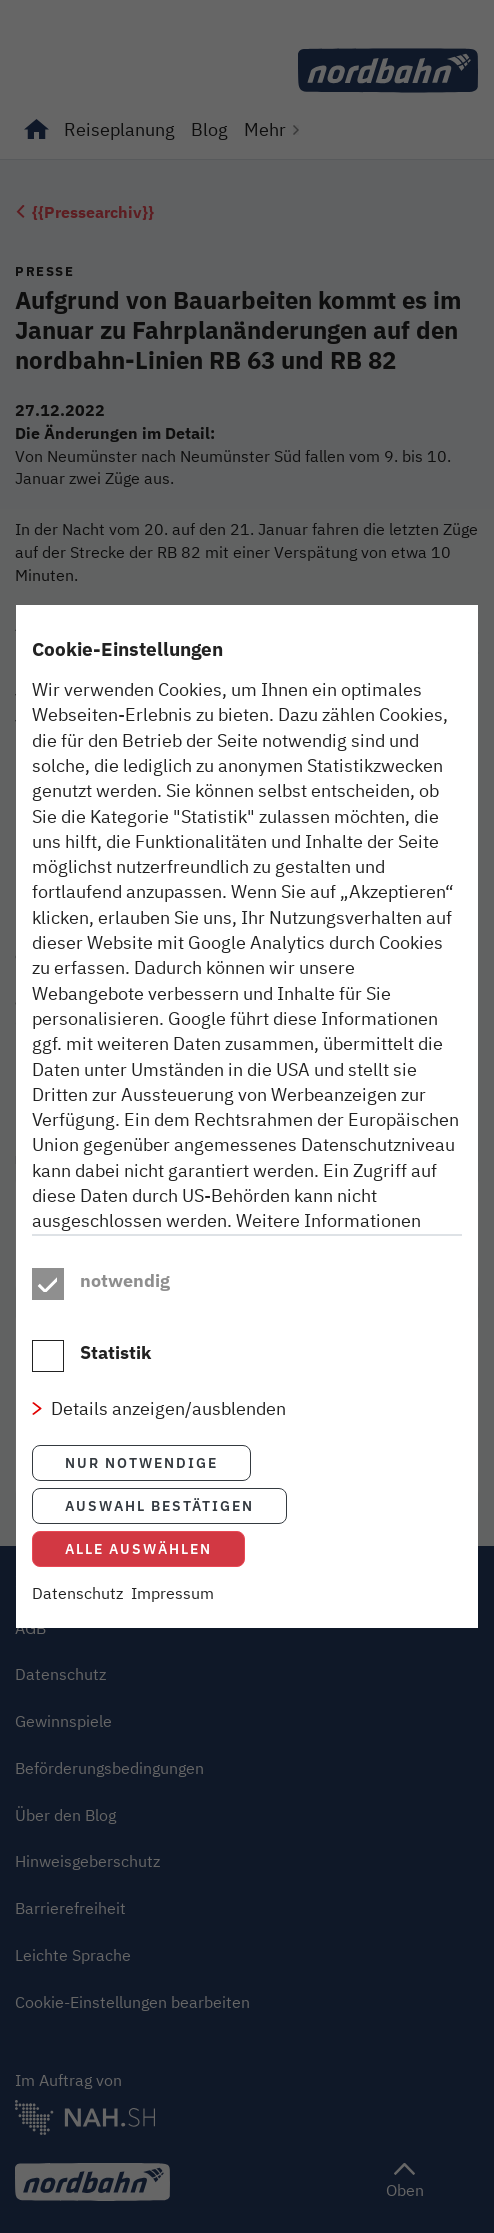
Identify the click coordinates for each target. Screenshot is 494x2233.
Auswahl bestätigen (159, 1517)
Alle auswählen (138, 1560)
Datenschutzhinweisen (295, 1233)
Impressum (172, 1605)
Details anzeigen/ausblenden (168, 1421)
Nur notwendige (141, 1474)
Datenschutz (77, 1605)
